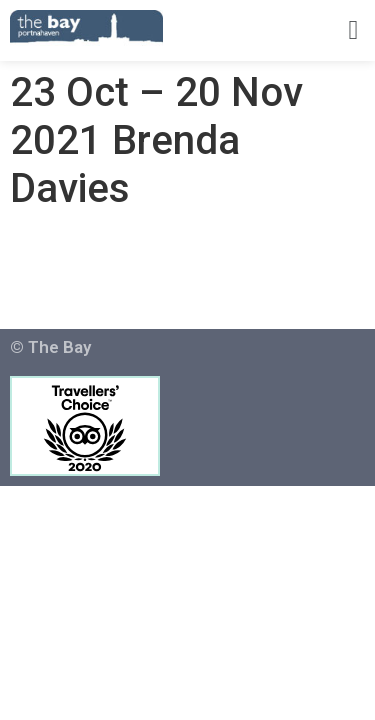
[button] (353, 30)
